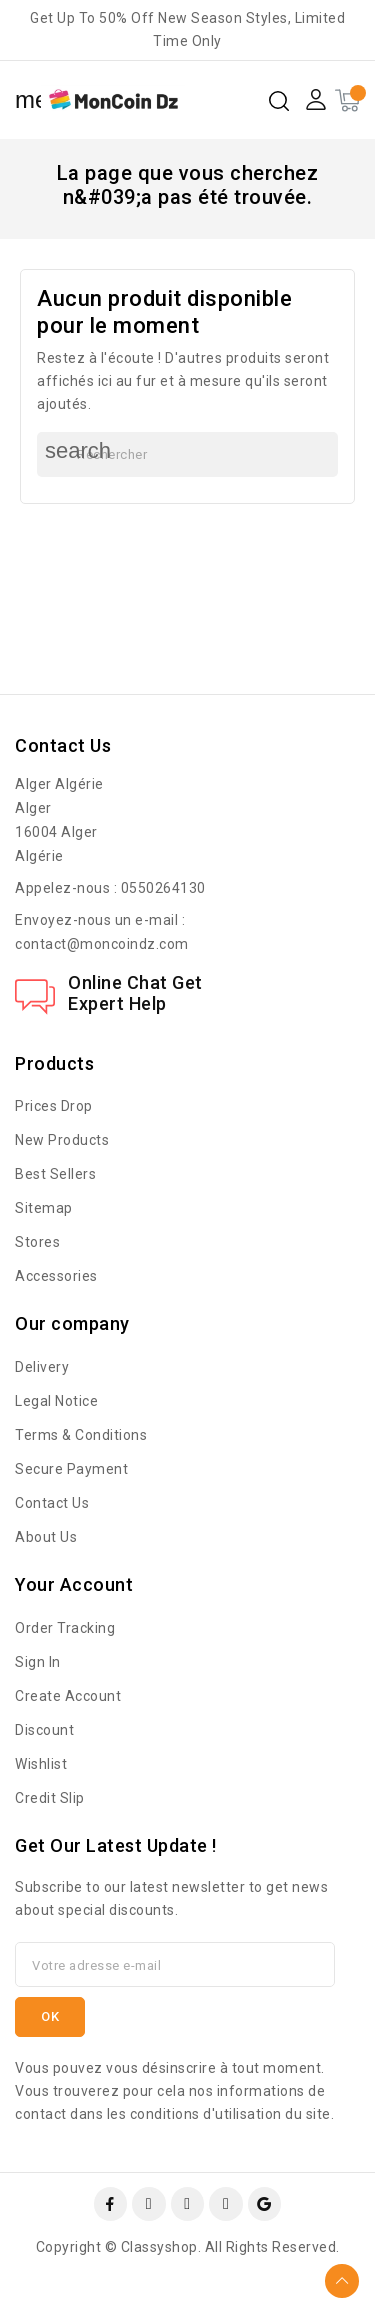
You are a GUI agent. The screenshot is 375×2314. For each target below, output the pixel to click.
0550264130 (163, 888)
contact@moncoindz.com (102, 944)
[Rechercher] (187, 454)
